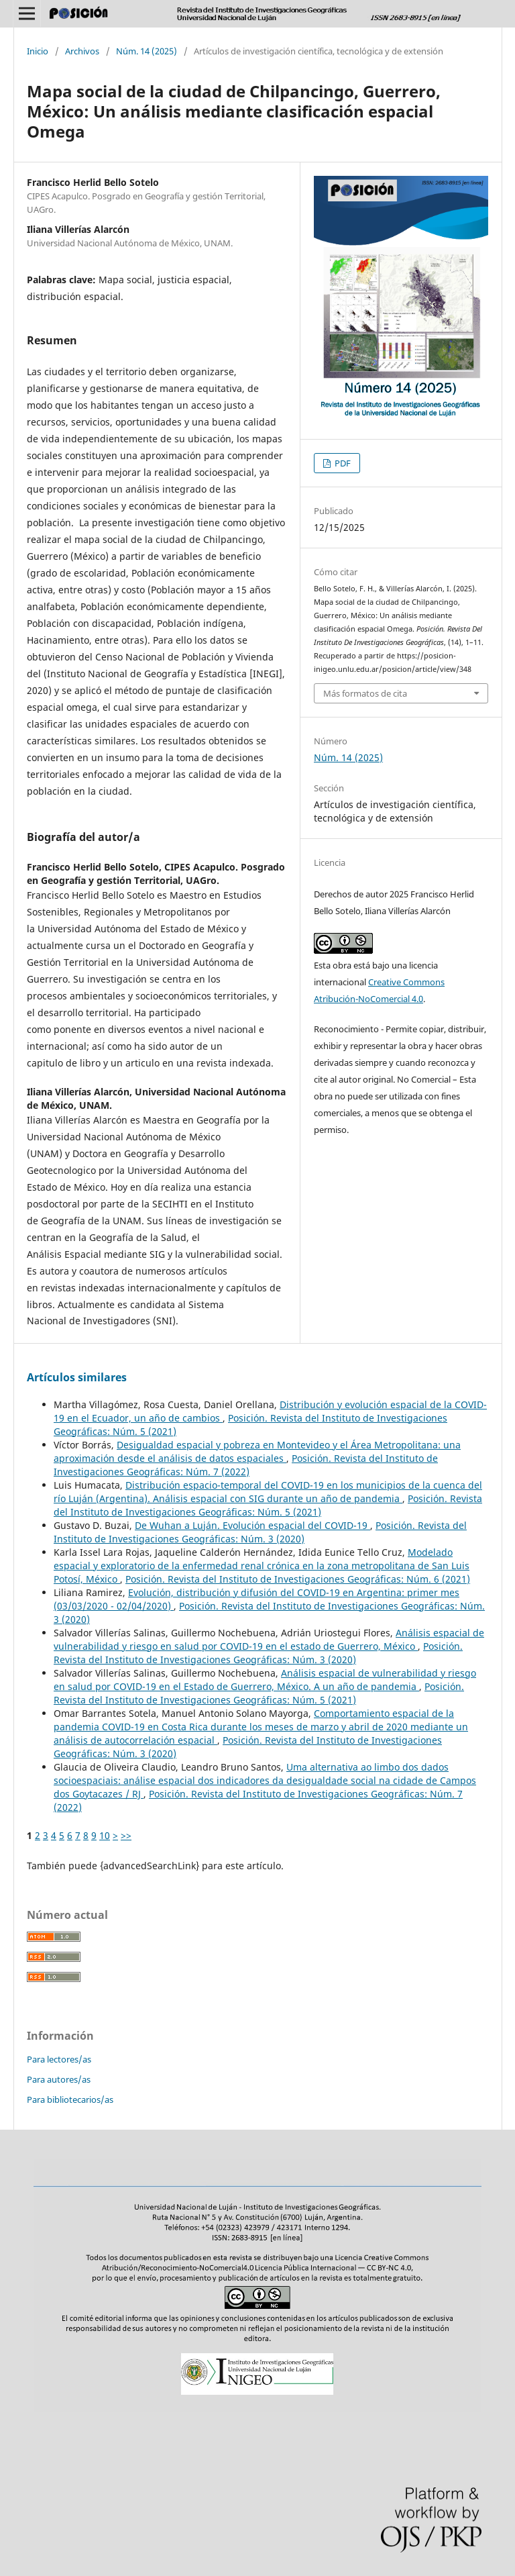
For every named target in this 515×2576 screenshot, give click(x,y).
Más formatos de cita (365, 693)
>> (126, 1835)
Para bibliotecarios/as (70, 2099)
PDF (342, 463)
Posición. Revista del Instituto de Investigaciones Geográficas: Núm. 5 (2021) (268, 1505)
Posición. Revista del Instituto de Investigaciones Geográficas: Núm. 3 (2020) (260, 1532)
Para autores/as (59, 2079)
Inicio (37, 51)
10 (104, 1835)
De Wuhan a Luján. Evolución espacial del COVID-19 (252, 1525)
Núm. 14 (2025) (146, 51)
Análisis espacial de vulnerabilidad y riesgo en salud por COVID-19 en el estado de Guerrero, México (269, 1639)
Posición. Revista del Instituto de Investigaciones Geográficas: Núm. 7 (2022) (246, 1465)
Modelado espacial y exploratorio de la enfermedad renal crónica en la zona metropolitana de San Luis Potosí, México (261, 1565)
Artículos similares (77, 1377)
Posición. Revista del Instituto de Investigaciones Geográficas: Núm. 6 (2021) (297, 1579)
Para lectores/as (59, 2059)
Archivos (82, 51)
